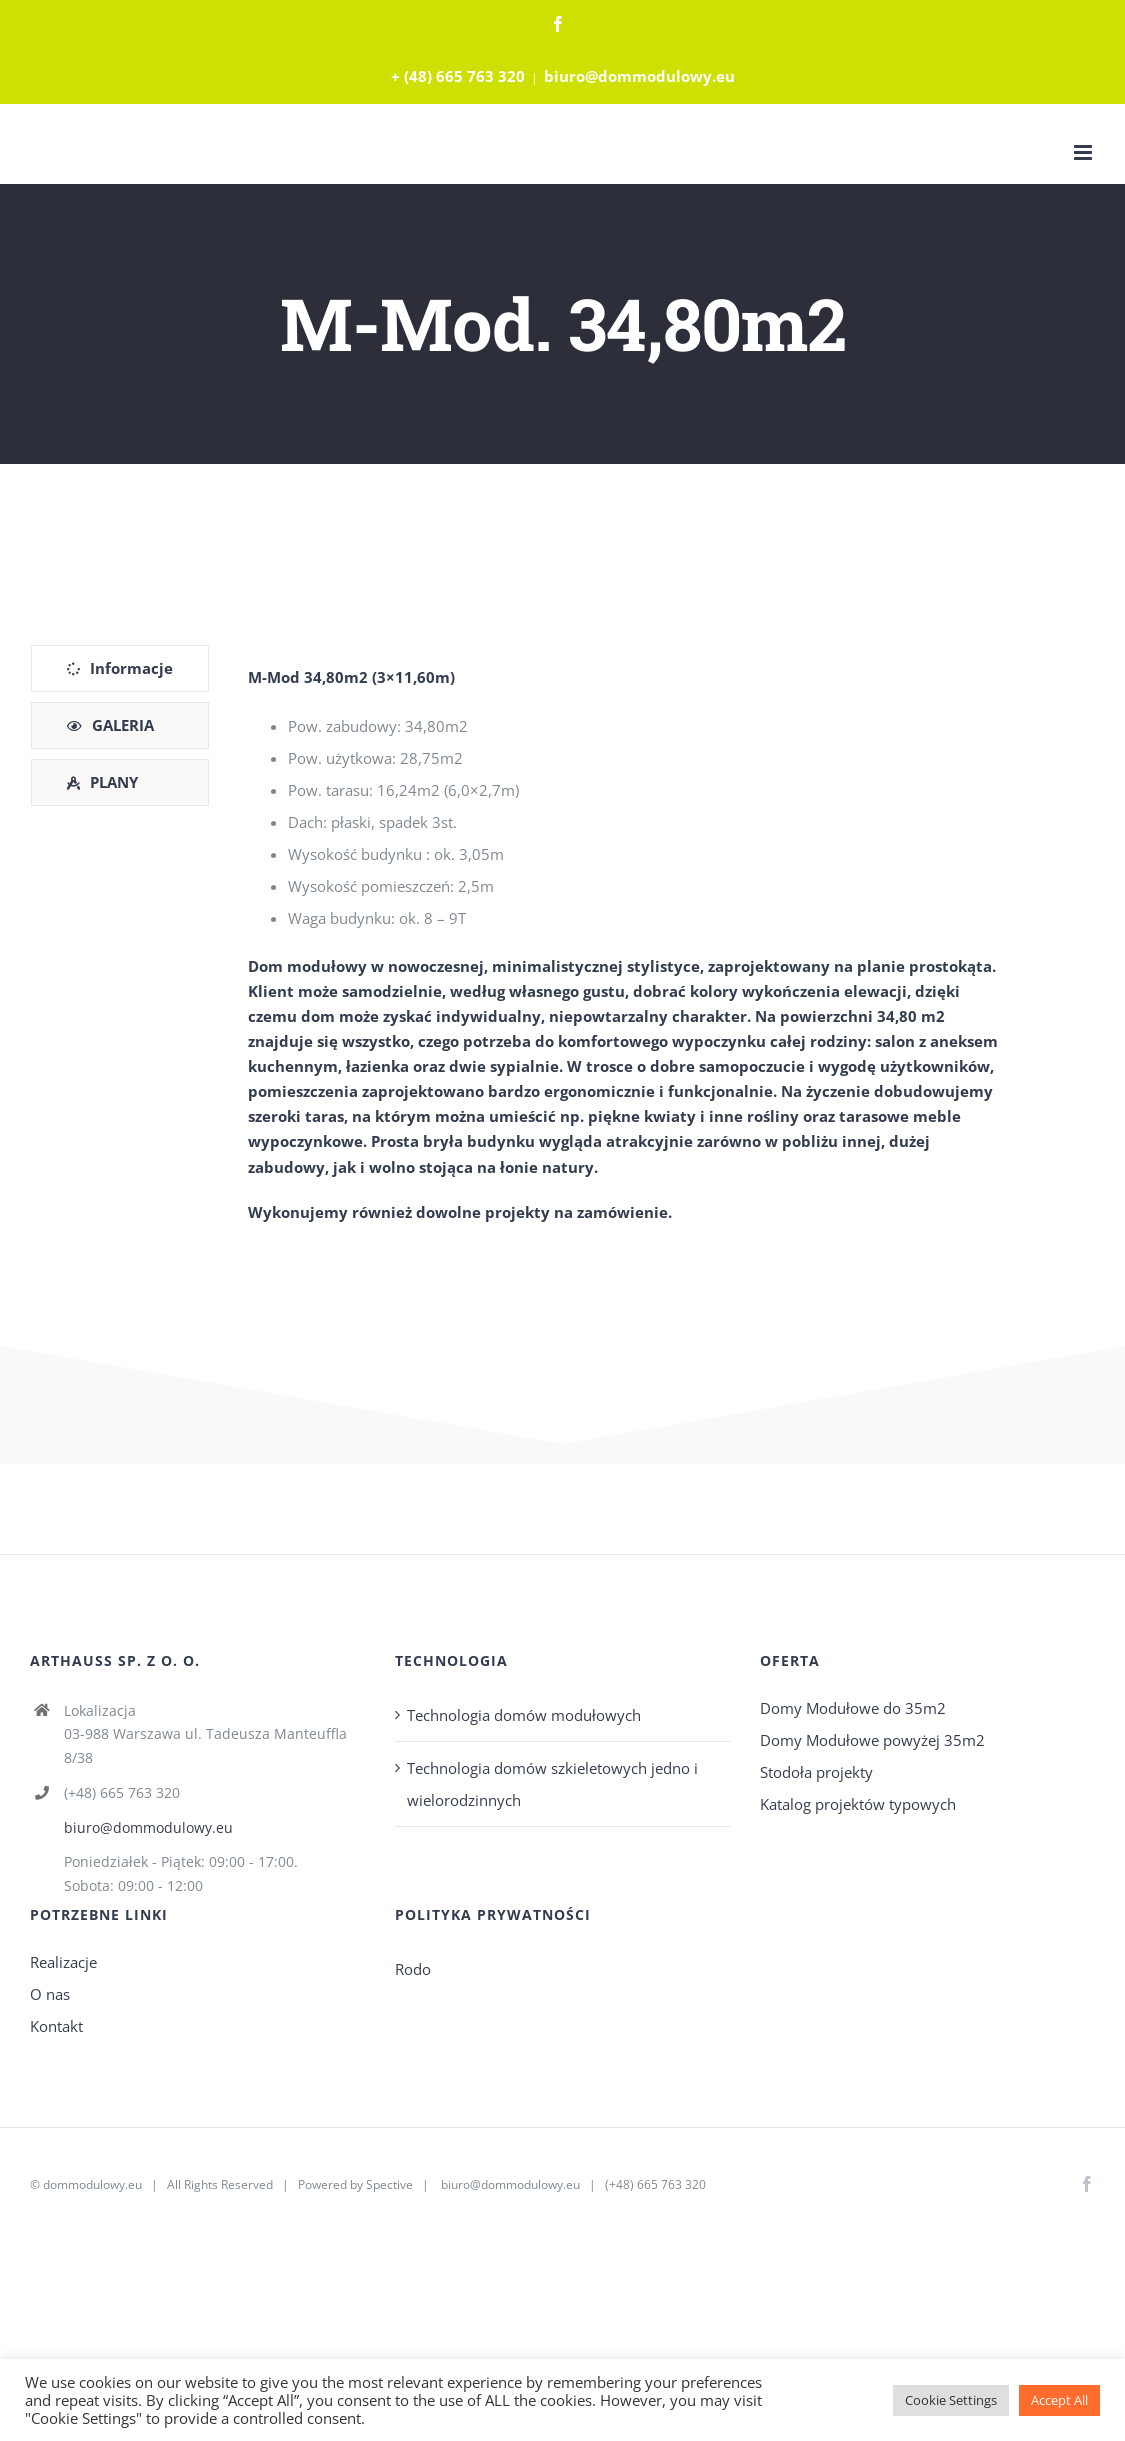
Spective (389, 2184)
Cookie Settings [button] (951, 2400)
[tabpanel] (627, 944)
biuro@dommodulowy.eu (639, 76)
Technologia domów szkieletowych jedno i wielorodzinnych (552, 1784)
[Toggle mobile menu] (1084, 152)
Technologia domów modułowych (524, 1715)
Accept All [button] (1059, 2400)
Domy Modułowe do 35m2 (853, 1708)
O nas (50, 1994)
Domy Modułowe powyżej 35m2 (872, 1740)
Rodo (413, 1969)
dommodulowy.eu (92, 2184)
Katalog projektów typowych (858, 1804)
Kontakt (56, 2026)
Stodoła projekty (816, 1772)
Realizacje (63, 1962)
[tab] (120, 668)
